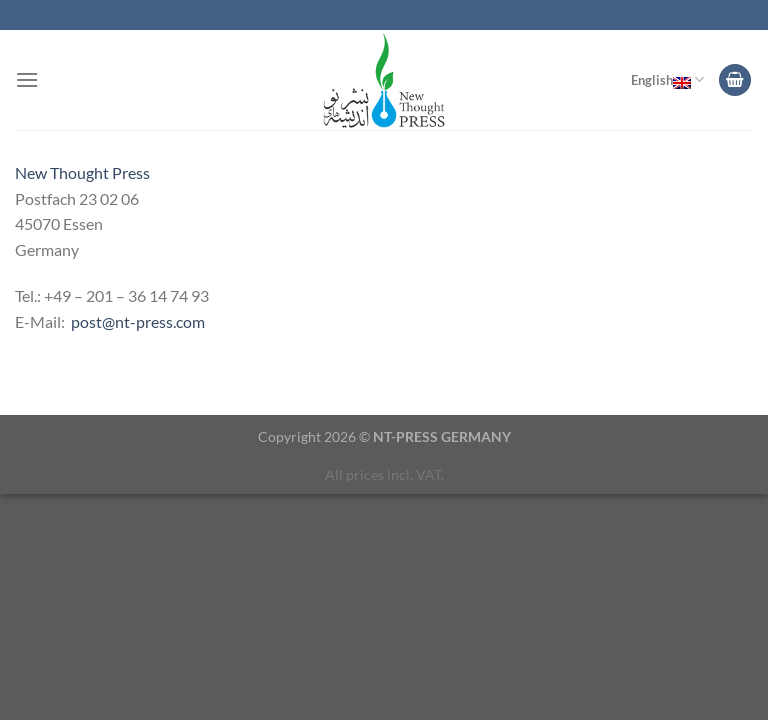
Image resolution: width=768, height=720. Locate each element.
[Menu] (27, 79)
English (667, 80)
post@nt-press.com (138, 321)
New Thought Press (82, 172)
